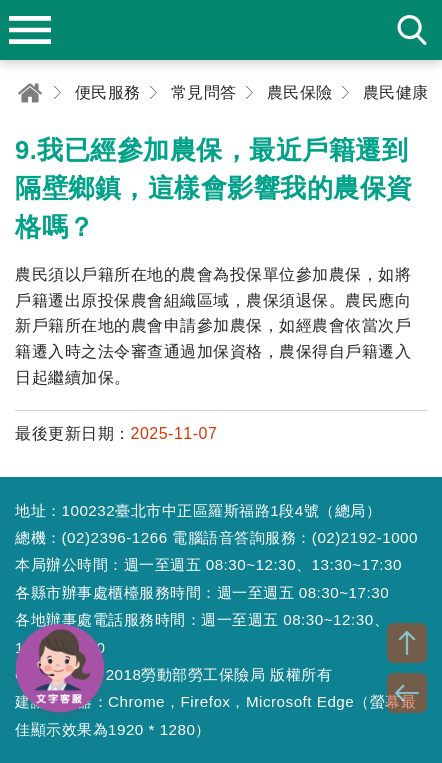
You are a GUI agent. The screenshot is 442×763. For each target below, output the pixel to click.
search (412, 30)
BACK (407, 693)
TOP (407, 643)
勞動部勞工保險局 (221, 30)
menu (30, 30)
